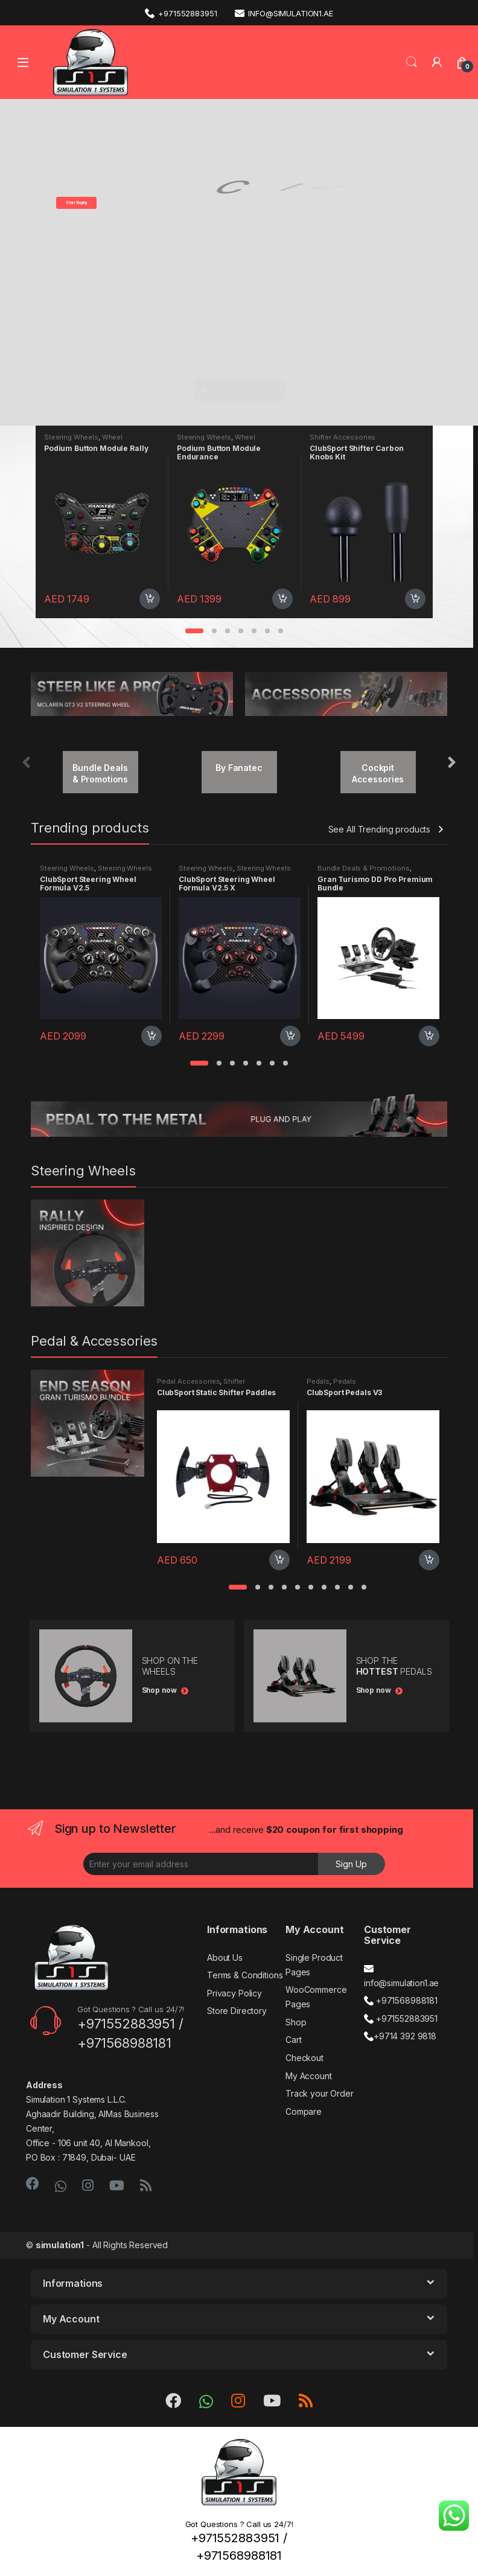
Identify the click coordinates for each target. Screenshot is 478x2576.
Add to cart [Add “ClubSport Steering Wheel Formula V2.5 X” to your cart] (290, 1036)
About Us (225, 1957)
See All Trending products (379, 829)
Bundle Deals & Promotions (363, 868)
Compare (303, 2111)
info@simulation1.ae (284, 13)
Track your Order (319, 2093)
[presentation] (451, 763)
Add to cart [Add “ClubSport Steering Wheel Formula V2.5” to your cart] (151, 1036)
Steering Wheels (71, 437)
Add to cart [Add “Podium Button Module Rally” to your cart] (149, 599)
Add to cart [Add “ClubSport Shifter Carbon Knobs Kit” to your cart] (415, 599)
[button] (194, 630)
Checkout (304, 2058)
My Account (308, 2076)
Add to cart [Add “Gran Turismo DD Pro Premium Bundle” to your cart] (429, 1036)
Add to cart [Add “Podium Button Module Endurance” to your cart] (282, 599)
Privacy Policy (234, 1993)
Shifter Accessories (342, 437)
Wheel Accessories (83, 441)
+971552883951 (181, 13)
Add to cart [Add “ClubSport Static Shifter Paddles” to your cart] (279, 1560)
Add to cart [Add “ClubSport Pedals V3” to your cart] (429, 1560)
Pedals (318, 1381)
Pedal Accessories (188, 1381)
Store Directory (237, 2011)
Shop (295, 2022)
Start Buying (76, 202)
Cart (293, 2039)
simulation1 (60, 2245)
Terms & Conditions (244, 1975)
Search (411, 62)
